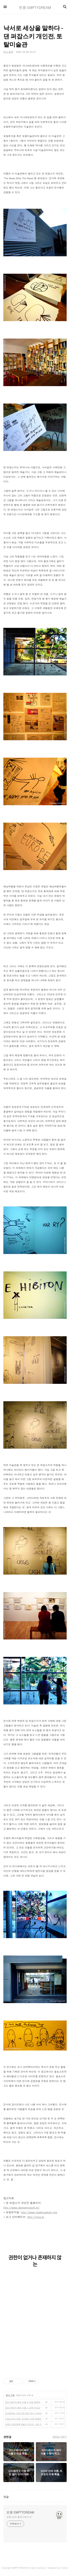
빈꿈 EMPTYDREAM (20, 2512)
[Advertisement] (35, 2329)
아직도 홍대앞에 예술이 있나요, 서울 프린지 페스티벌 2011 (24, 2424)
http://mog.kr (35, 2217)
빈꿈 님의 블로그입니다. (19, 2517)
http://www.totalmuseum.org (39, 2212)
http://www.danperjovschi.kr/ (21, 2207)
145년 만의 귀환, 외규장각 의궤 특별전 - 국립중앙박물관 (24, 2418)
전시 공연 (10, 2395)
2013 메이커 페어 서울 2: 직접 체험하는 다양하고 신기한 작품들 (24, 2402)
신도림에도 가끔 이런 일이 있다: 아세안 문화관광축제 (24, 2413)
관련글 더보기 (59, 2436)
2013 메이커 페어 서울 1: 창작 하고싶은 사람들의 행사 (24, 2407)
